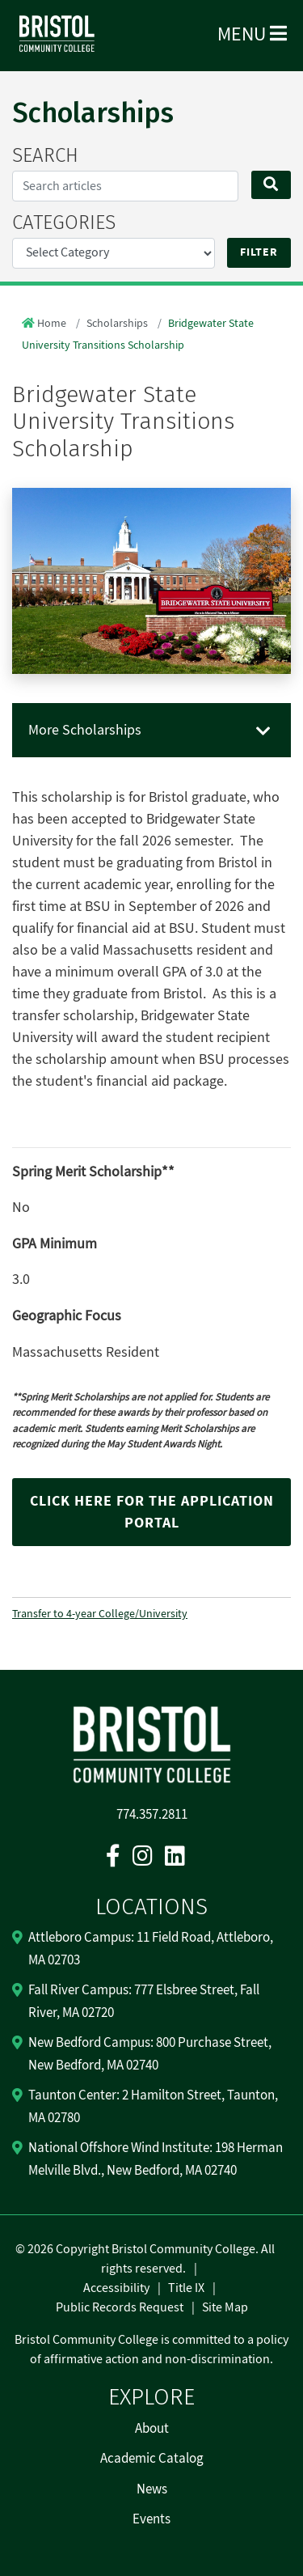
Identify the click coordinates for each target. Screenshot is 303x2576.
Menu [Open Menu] (252, 34)
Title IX (186, 2288)
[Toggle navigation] (263, 731)
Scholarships (117, 323)
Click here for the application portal (152, 1512)
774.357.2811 (151, 1815)
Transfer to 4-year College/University (99, 1614)
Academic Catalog (152, 2459)
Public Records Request (119, 2307)
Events (151, 2519)
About (152, 2429)
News (152, 2489)
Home (51, 323)
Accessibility (116, 2288)
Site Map (225, 2307)
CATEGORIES (64, 222)
